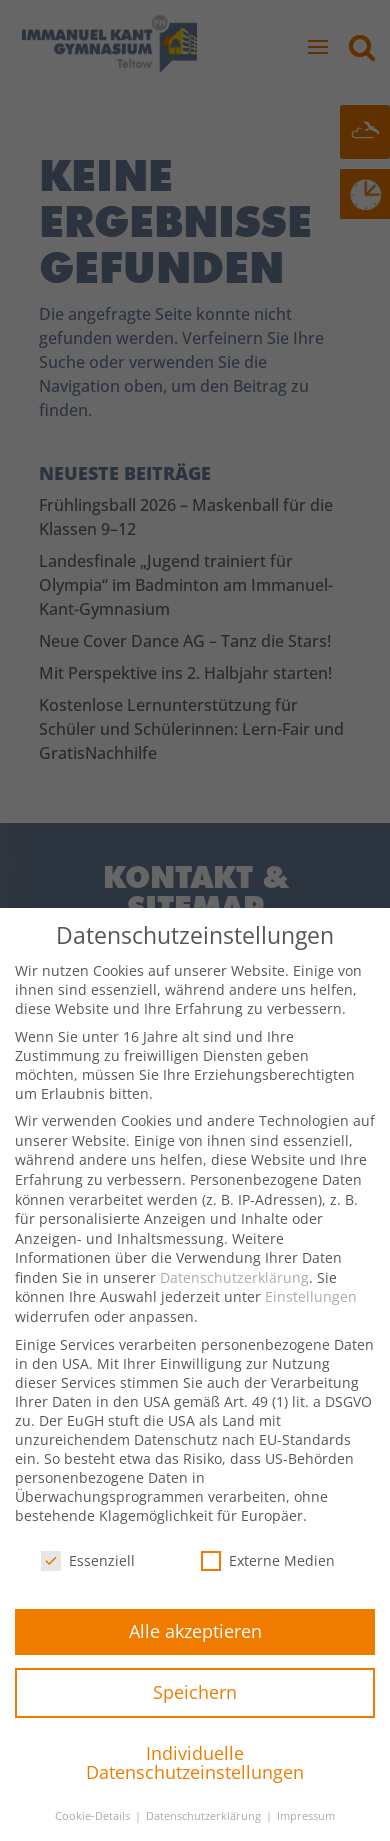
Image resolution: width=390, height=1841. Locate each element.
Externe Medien (268, 1579)
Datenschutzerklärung (234, 1296)
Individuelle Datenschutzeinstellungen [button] (195, 1782)
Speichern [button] (195, 1711)
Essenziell (88, 1579)
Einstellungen (311, 1315)
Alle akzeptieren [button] (195, 1650)
